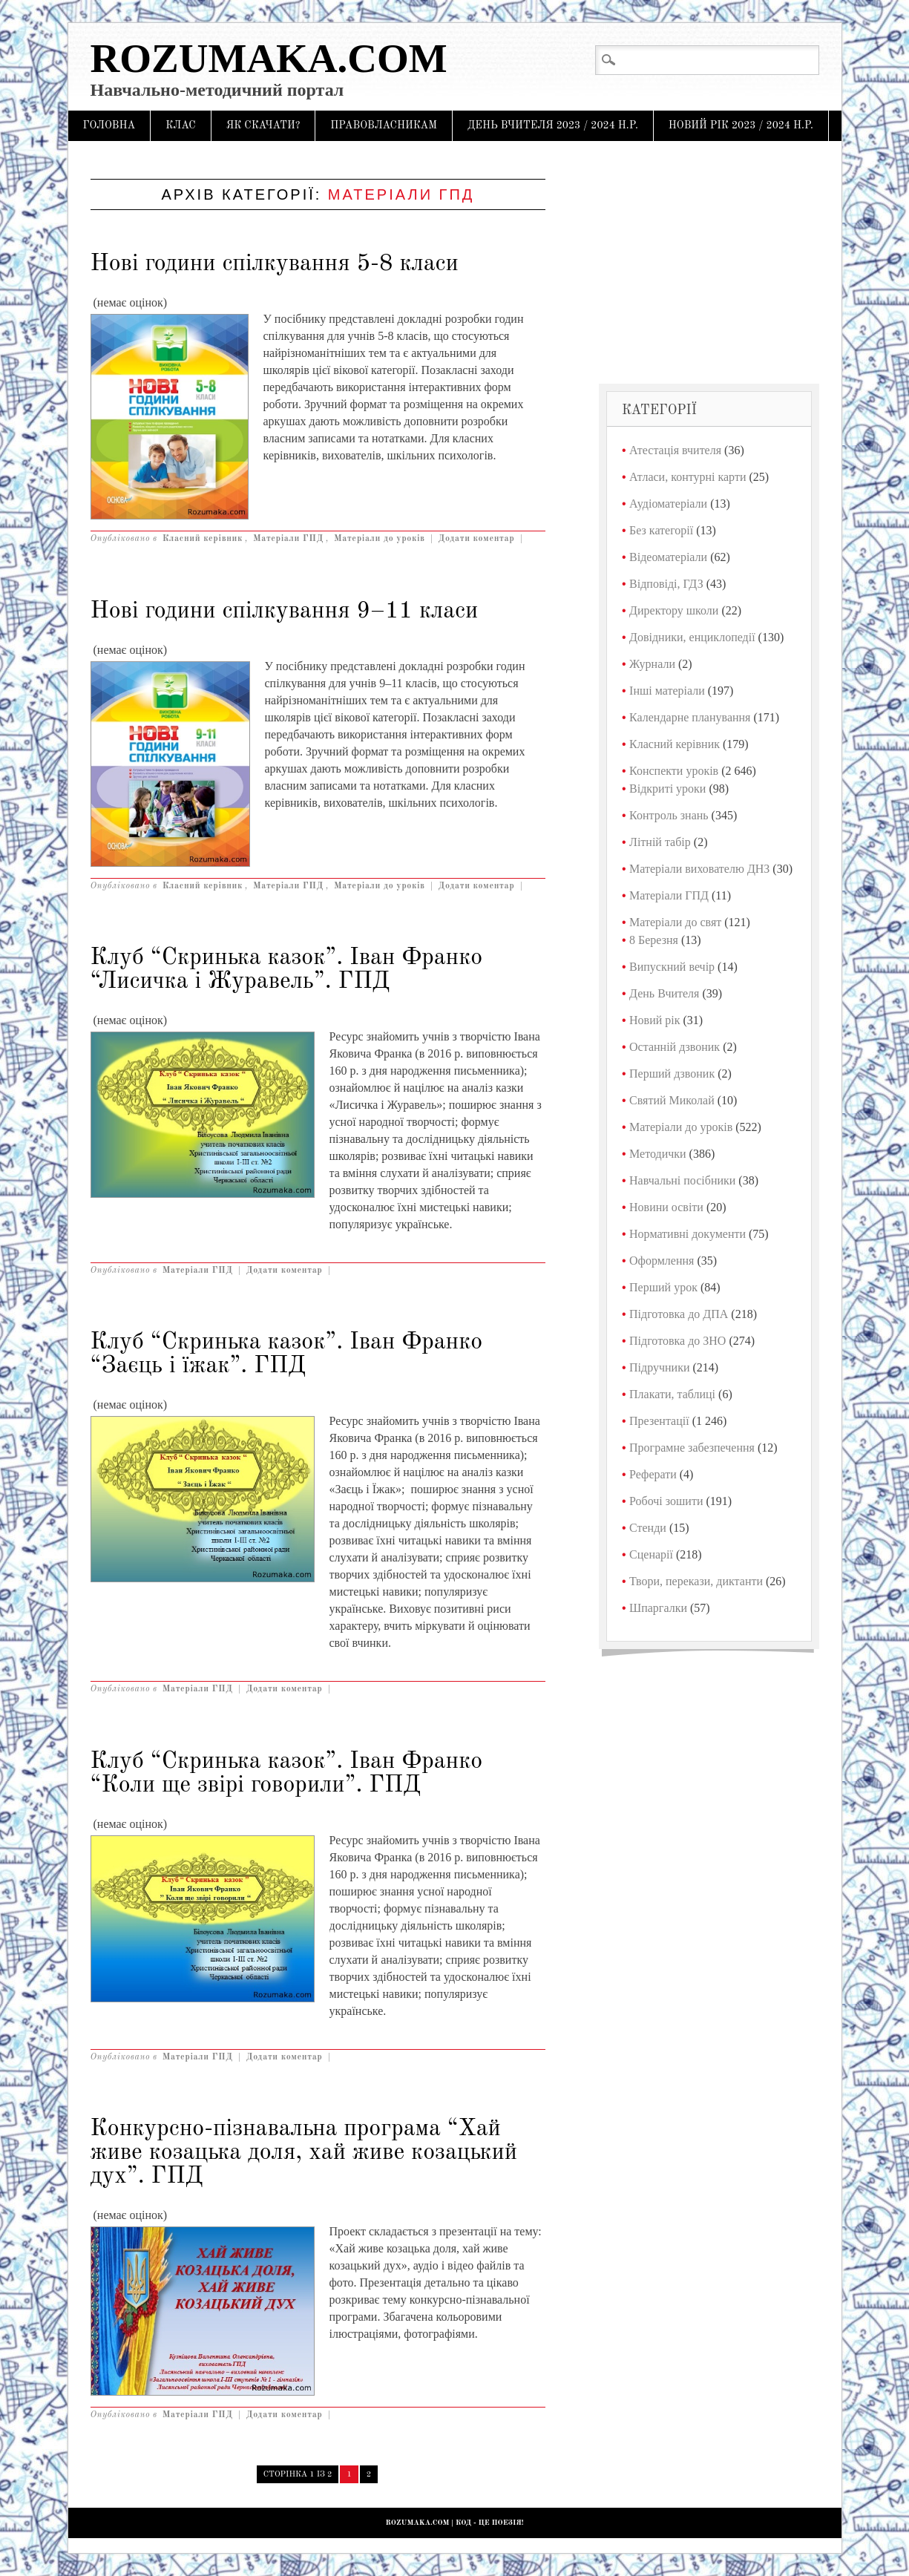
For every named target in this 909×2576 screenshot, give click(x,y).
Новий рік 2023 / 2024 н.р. (741, 125)
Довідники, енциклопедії (692, 637)
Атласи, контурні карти (687, 477)
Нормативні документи (687, 1234)
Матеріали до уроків (379, 538)
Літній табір (660, 842)
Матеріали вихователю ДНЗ (699, 868)
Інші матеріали (667, 690)
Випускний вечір (672, 966)
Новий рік (654, 1020)
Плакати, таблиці (672, 1394)
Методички (657, 1153)
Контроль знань (669, 815)
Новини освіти (666, 1207)
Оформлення (661, 1260)
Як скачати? (263, 125)
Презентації (659, 1421)
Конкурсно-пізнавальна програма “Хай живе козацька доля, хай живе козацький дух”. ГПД (304, 2153)
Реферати (653, 1474)
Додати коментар (477, 538)
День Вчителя (664, 993)
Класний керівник (203, 538)
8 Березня (653, 940)
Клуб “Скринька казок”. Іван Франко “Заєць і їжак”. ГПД (287, 1354)
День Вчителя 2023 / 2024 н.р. (552, 125)
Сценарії (651, 1554)
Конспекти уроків (673, 770)
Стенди (647, 1527)
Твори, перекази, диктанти (696, 1581)
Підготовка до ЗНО (677, 1340)
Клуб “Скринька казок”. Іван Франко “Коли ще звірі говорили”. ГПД (287, 1773)
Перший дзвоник (672, 1073)
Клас (180, 125)
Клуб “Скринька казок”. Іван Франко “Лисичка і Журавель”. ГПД (287, 970)
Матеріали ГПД (288, 538)
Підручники (659, 1367)
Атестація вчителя (675, 450)
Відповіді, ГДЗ (666, 583)
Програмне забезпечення (692, 1447)
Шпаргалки (658, 1608)
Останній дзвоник (674, 1046)
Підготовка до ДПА (678, 1314)
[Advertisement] (708, 260)
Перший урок (663, 1287)
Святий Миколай (672, 1100)
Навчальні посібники (682, 1180)
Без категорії (661, 530)
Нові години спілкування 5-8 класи (275, 264)
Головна (109, 125)
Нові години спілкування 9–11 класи (285, 611)
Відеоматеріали (668, 557)
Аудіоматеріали (668, 503)
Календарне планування (689, 717)
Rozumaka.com (269, 58)
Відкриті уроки (667, 788)
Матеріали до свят (675, 922)
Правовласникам (383, 125)
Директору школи (673, 610)
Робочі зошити (666, 1501)
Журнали (652, 664)
